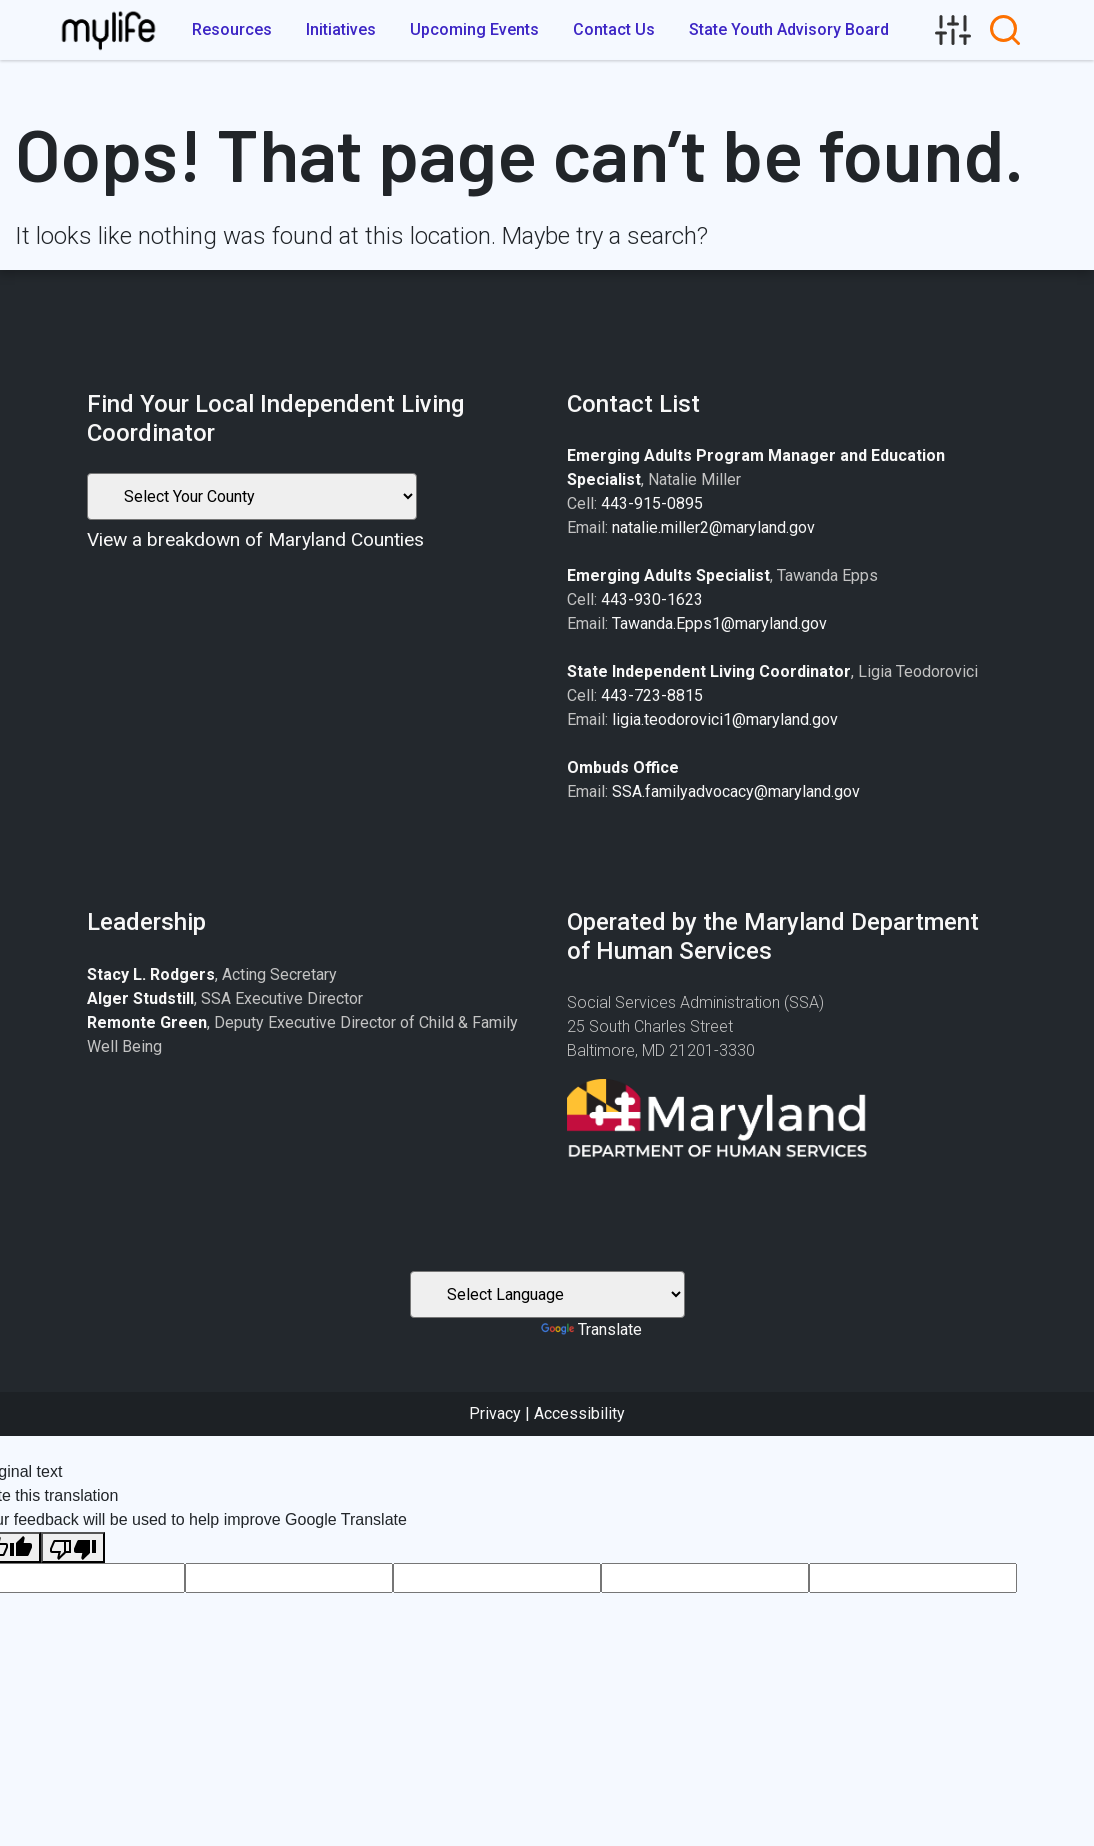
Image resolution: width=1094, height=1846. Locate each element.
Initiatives (341, 29)
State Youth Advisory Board (789, 29)
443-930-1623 (652, 599)
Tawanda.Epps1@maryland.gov (719, 623)
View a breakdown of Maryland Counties (255, 539)
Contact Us (614, 29)
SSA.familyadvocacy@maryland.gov (736, 791)
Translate (591, 1329)
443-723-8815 (652, 695)
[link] (953, 30)
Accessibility (579, 1413)
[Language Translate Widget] (547, 1294)
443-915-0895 (652, 503)
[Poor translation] (73, 1547)
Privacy (495, 1413)
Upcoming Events (474, 29)
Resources (232, 29)
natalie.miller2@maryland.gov (713, 527)
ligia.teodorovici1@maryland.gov (725, 719)
